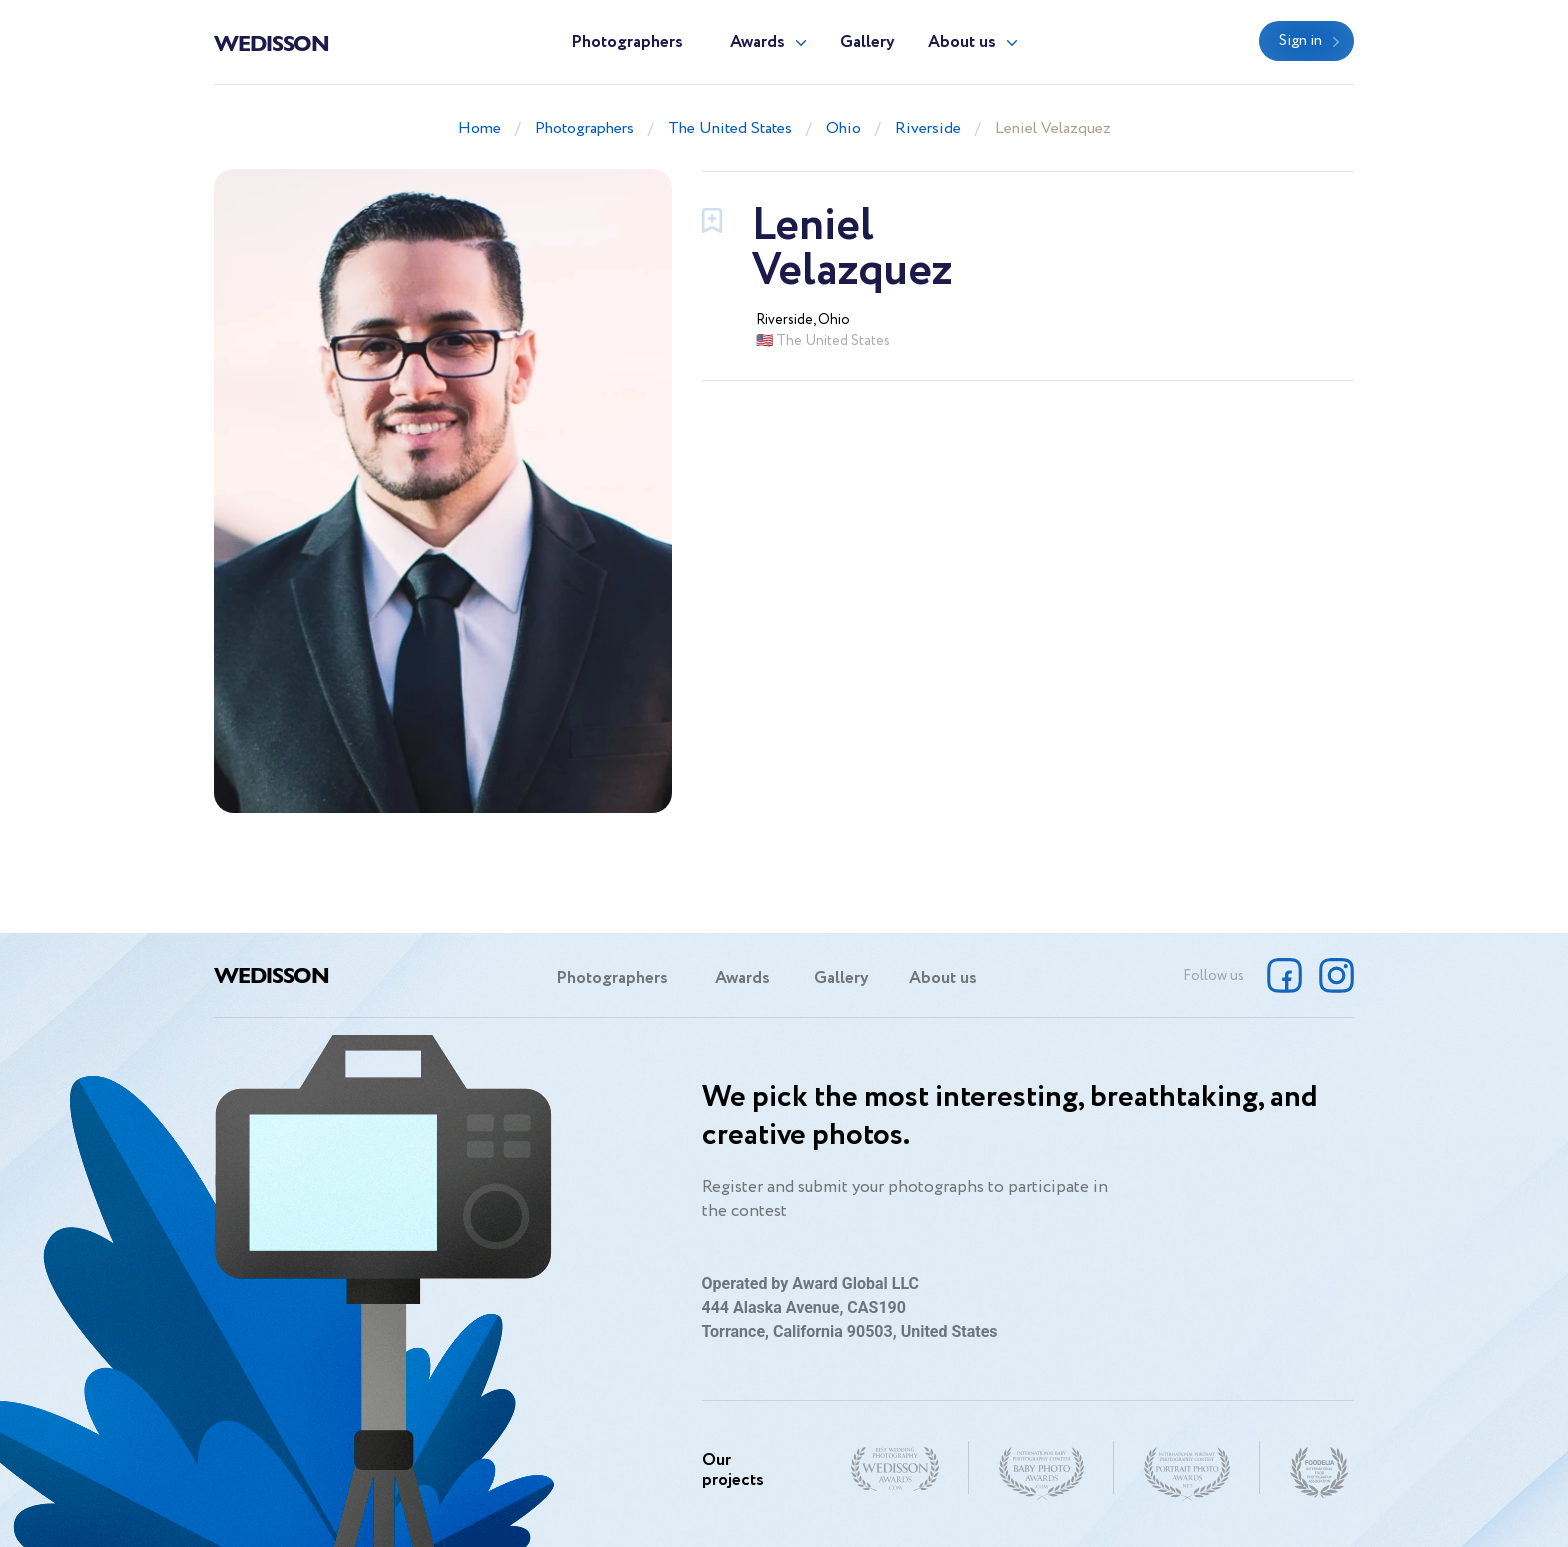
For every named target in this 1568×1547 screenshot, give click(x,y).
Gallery (867, 42)
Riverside (928, 128)
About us (962, 42)
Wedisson (271, 42)
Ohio (843, 128)
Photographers (627, 42)
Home (479, 128)
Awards (757, 42)
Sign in (1300, 41)
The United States (730, 128)
